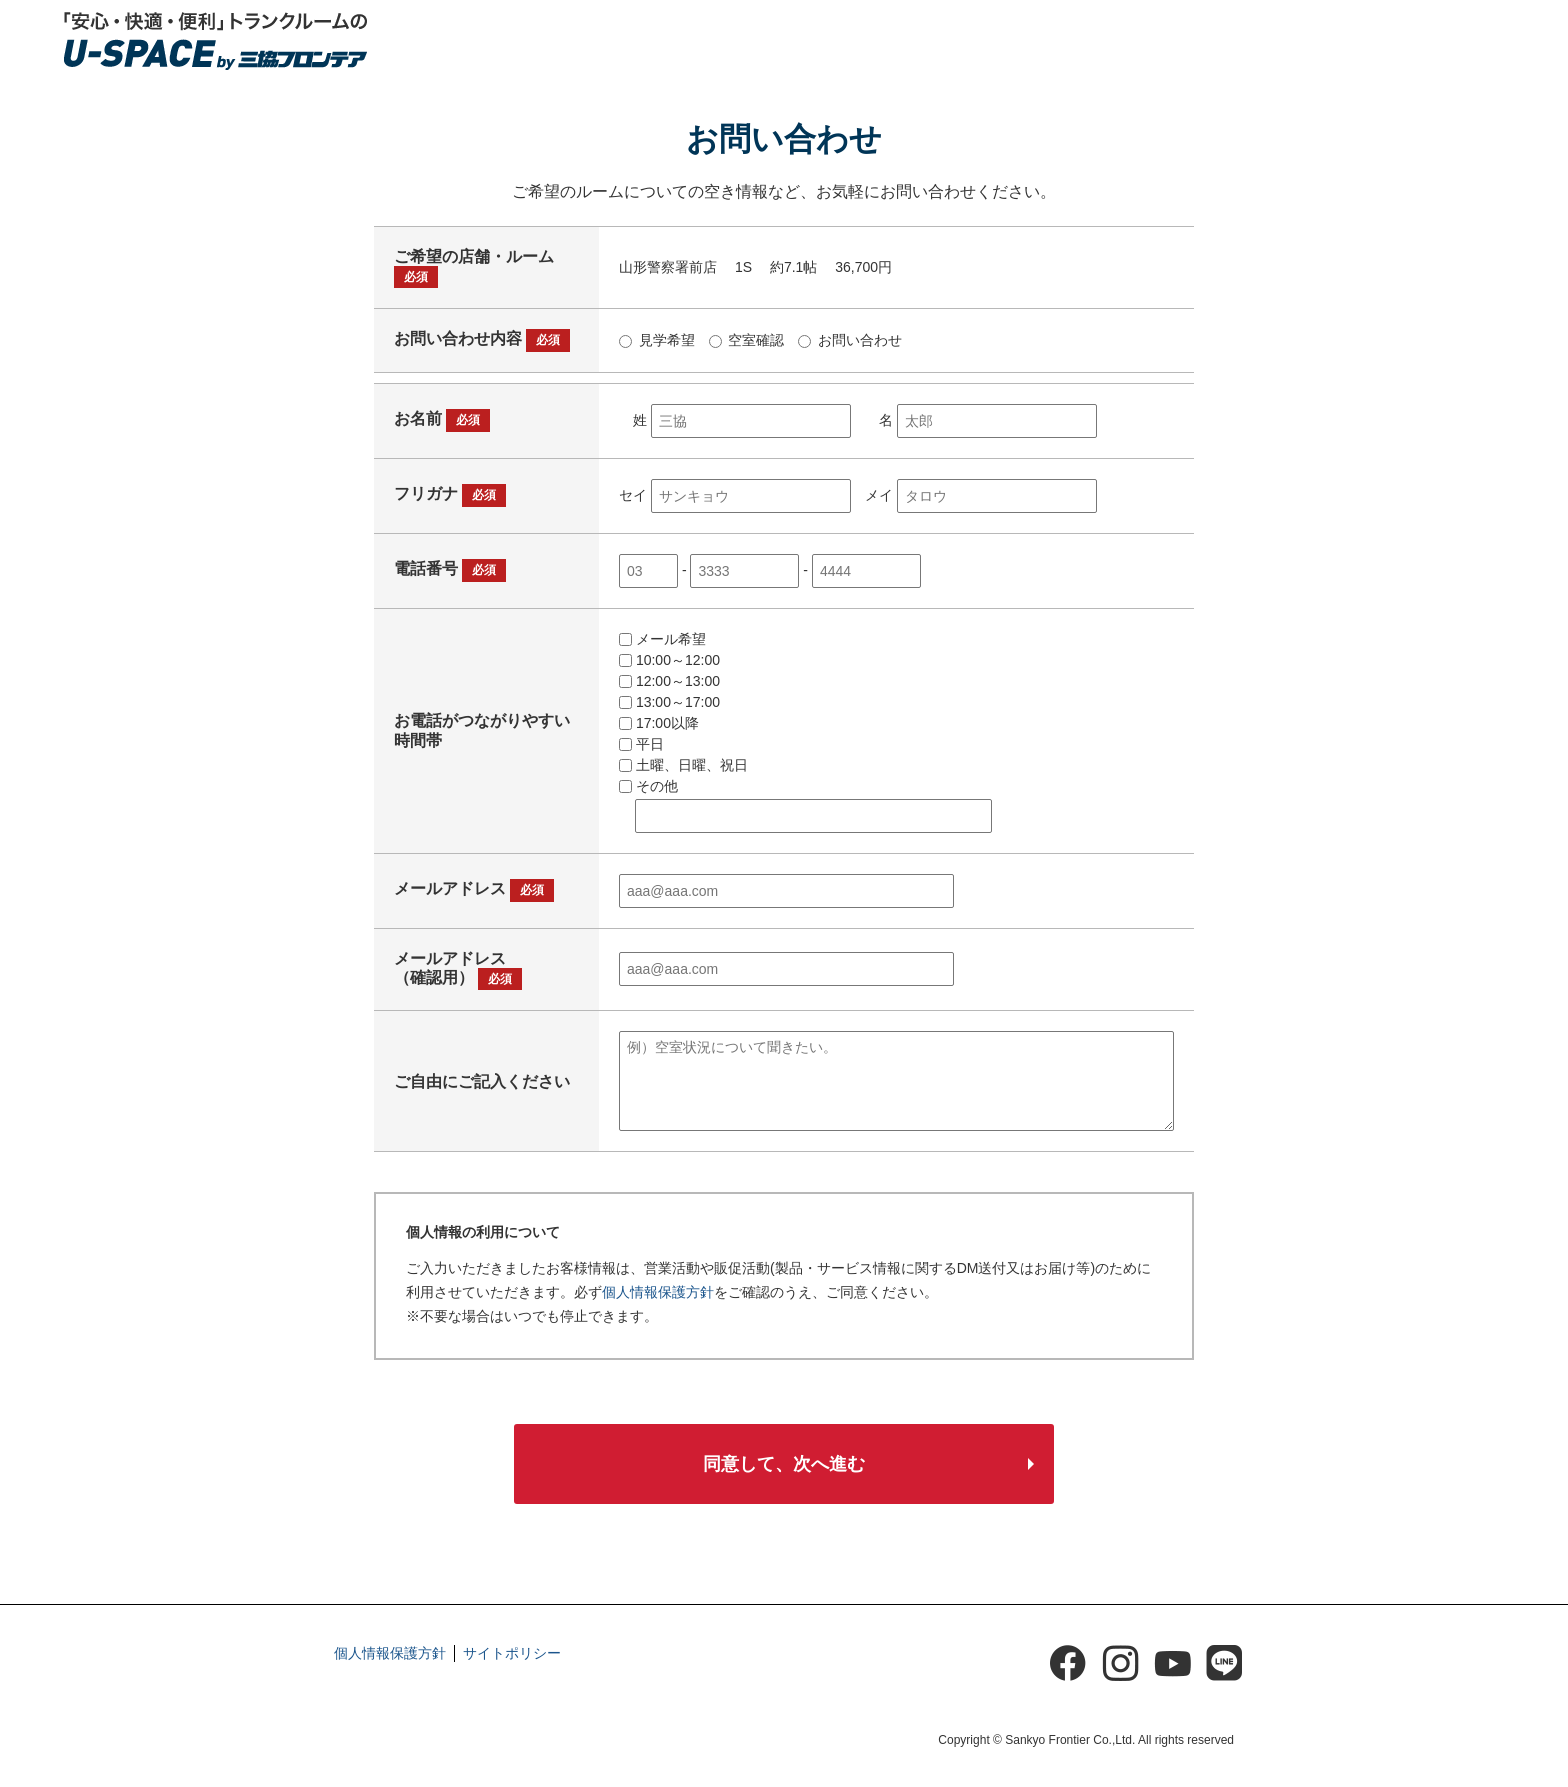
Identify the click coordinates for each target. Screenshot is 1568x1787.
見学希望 (657, 325)
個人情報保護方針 (658, 1277)
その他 (648, 771)
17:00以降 (659, 708)
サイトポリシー (512, 1642)
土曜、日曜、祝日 (683, 750)
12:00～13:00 (669, 666)
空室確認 (747, 325)
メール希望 (662, 624)
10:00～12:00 (669, 645)
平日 (641, 729)
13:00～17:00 (669, 687)
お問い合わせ (850, 325)
